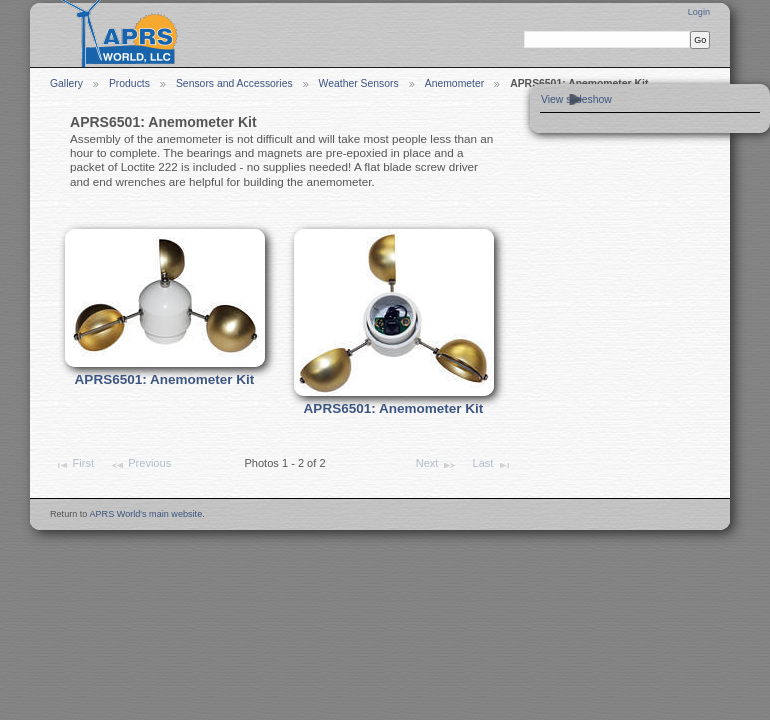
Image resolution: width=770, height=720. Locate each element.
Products (129, 83)
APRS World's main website (145, 514)
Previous (140, 465)
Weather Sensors (359, 83)
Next (436, 465)
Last (492, 465)
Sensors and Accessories (234, 83)
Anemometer (454, 83)
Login (699, 12)
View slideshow (576, 99)
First (74, 465)
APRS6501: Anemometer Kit (165, 379)
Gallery (66, 83)
